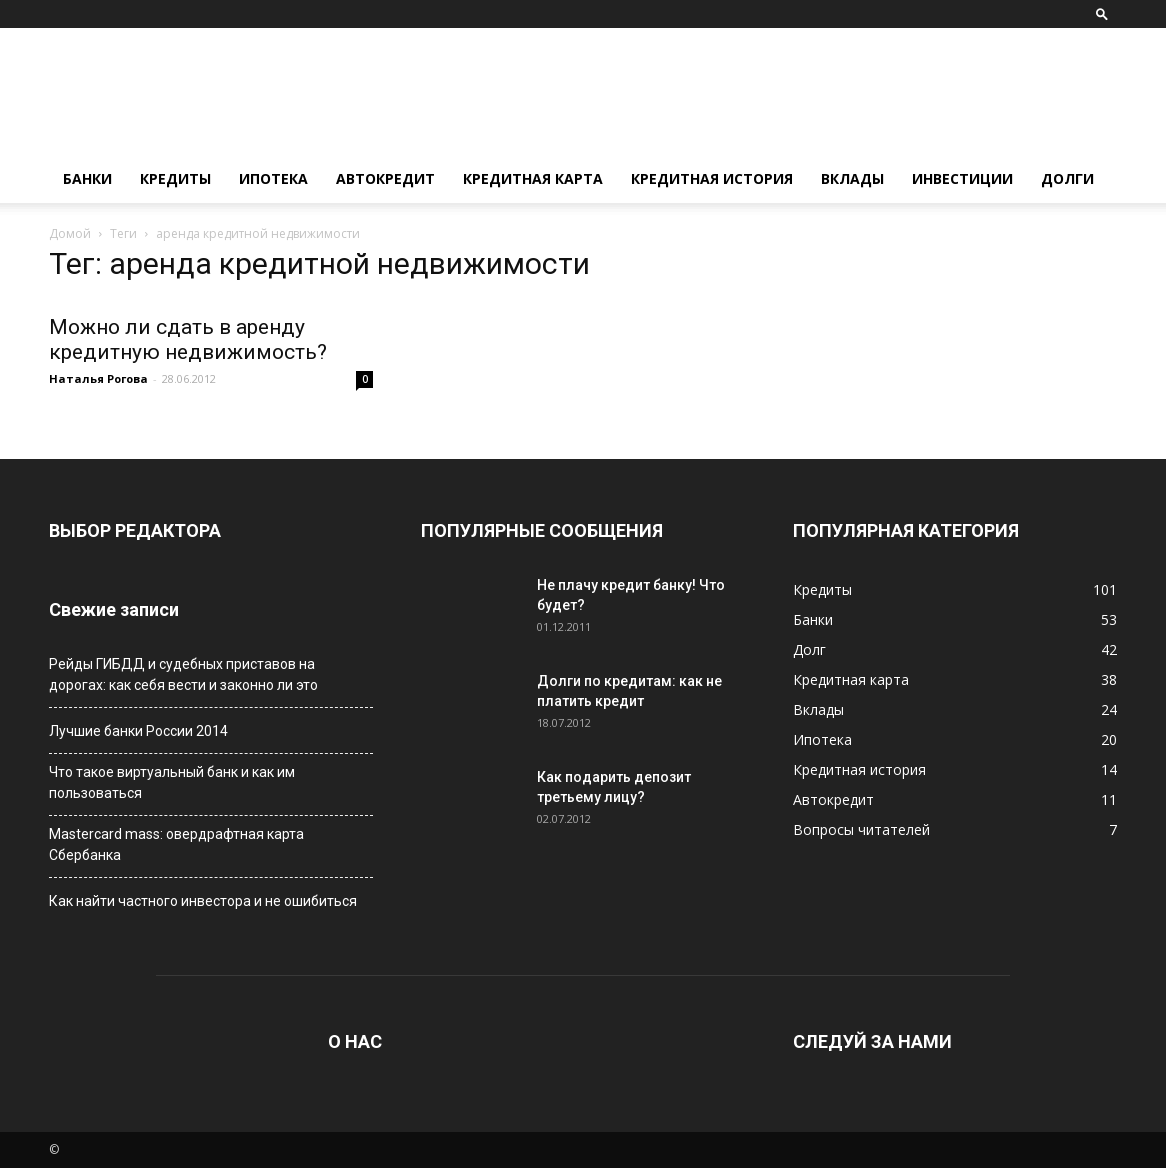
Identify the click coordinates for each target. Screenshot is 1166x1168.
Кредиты (175, 178)
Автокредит (385, 178)
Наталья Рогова (98, 378)
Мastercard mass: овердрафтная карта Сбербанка (176, 844)
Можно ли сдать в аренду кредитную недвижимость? (188, 339)
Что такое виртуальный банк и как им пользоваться (172, 782)
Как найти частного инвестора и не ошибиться (203, 901)
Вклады (852, 178)
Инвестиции (962, 178)
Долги (1067, 178)
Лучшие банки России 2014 (138, 731)
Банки (87, 178)
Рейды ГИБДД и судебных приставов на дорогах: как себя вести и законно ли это (183, 674)
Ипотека (273, 178)
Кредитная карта (533, 178)
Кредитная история (712, 178)
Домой (70, 233)
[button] (1102, 13)
